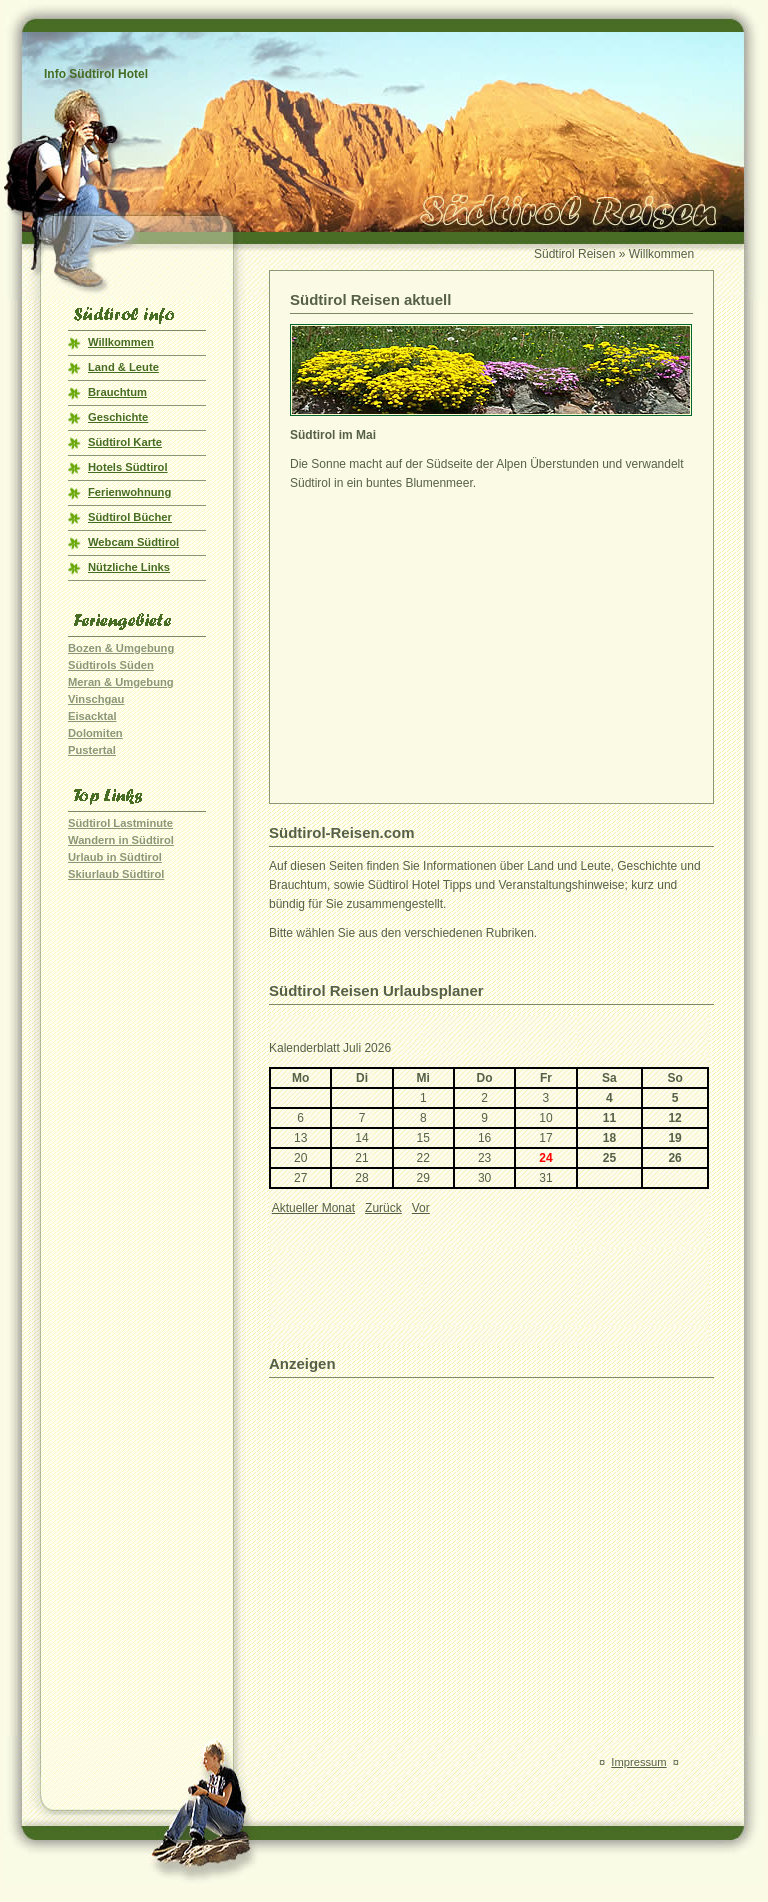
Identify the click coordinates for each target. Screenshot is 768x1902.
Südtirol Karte (125, 442)
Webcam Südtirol (133, 542)
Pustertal (92, 750)
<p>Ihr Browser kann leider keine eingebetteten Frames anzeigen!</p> (489, 1180)
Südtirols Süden (111, 665)
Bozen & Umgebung (121, 648)
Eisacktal (92, 716)
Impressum (638, 1762)
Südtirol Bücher (130, 517)
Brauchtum (117, 392)
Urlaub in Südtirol (115, 857)
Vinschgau (96, 699)
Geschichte (118, 417)
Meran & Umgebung (121, 682)
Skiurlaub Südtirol (116, 874)
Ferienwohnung (129, 492)
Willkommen (121, 342)
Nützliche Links (129, 567)
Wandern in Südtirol (121, 840)
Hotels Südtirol (128, 467)
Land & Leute (123, 367)
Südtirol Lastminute (120, 823)
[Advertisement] (458, 643)
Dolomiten (95, 733)
